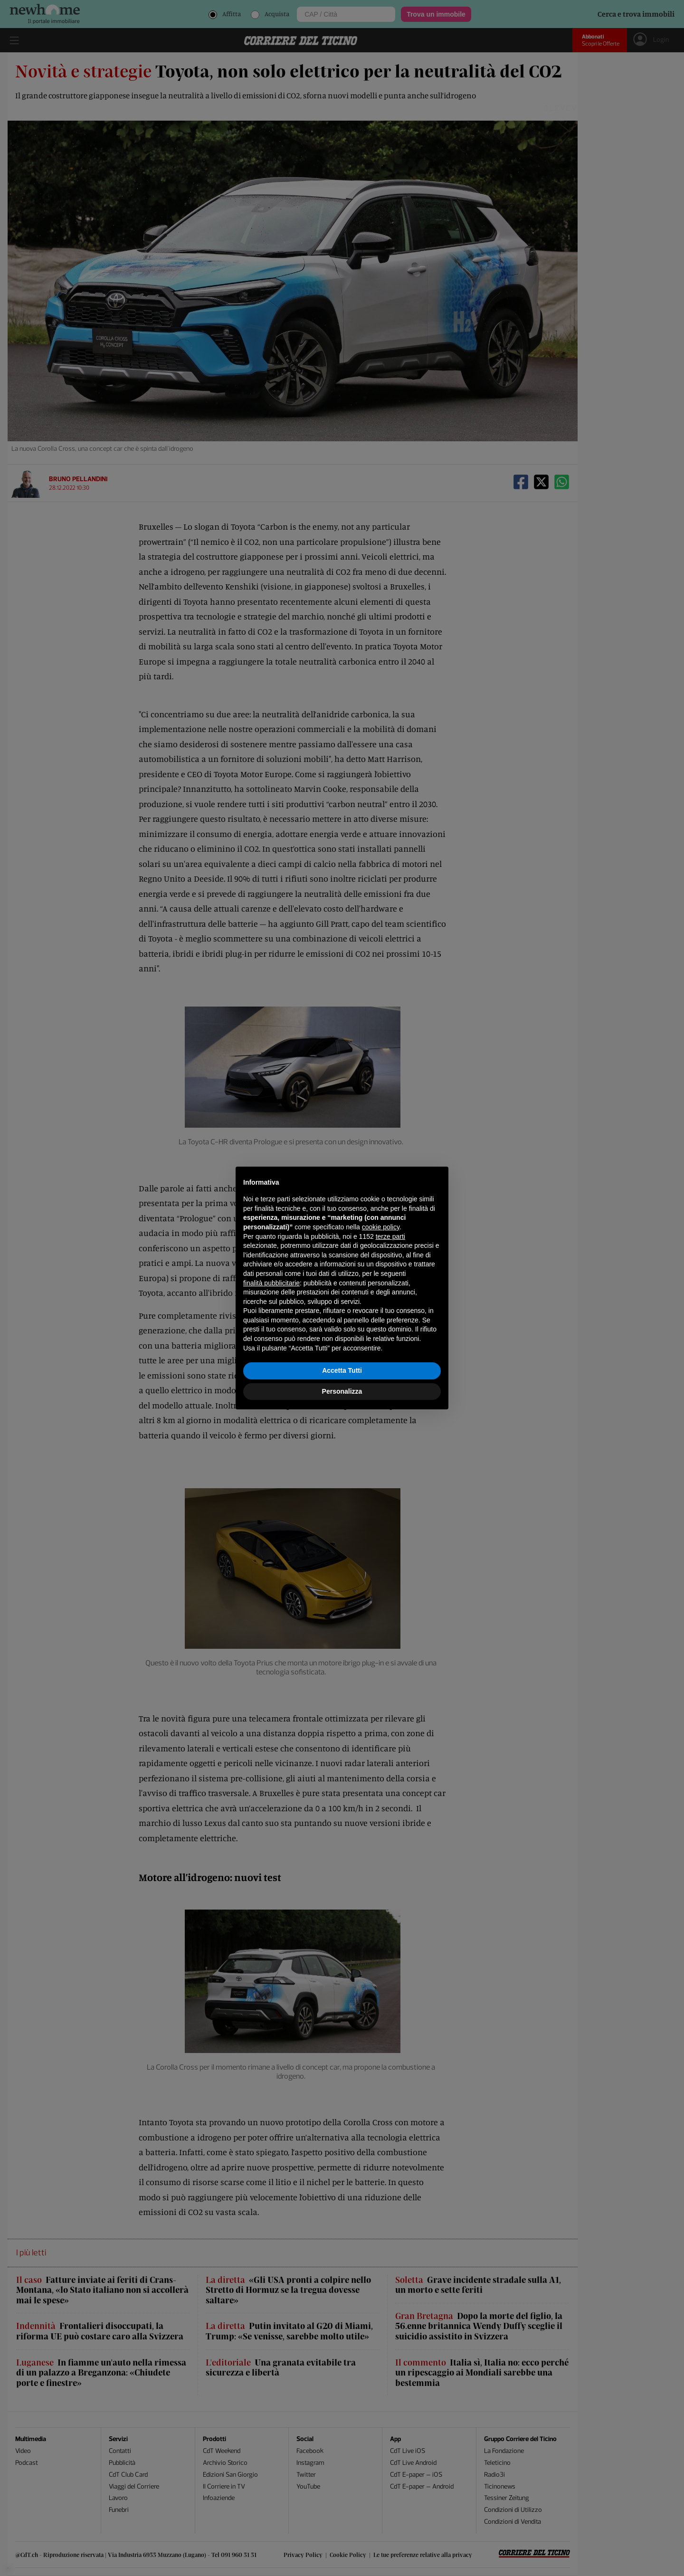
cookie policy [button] (380, 1227)
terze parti (390, 1236)
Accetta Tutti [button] (342, 1370)
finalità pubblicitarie (271, 1283)
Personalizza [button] (342, 1391)
